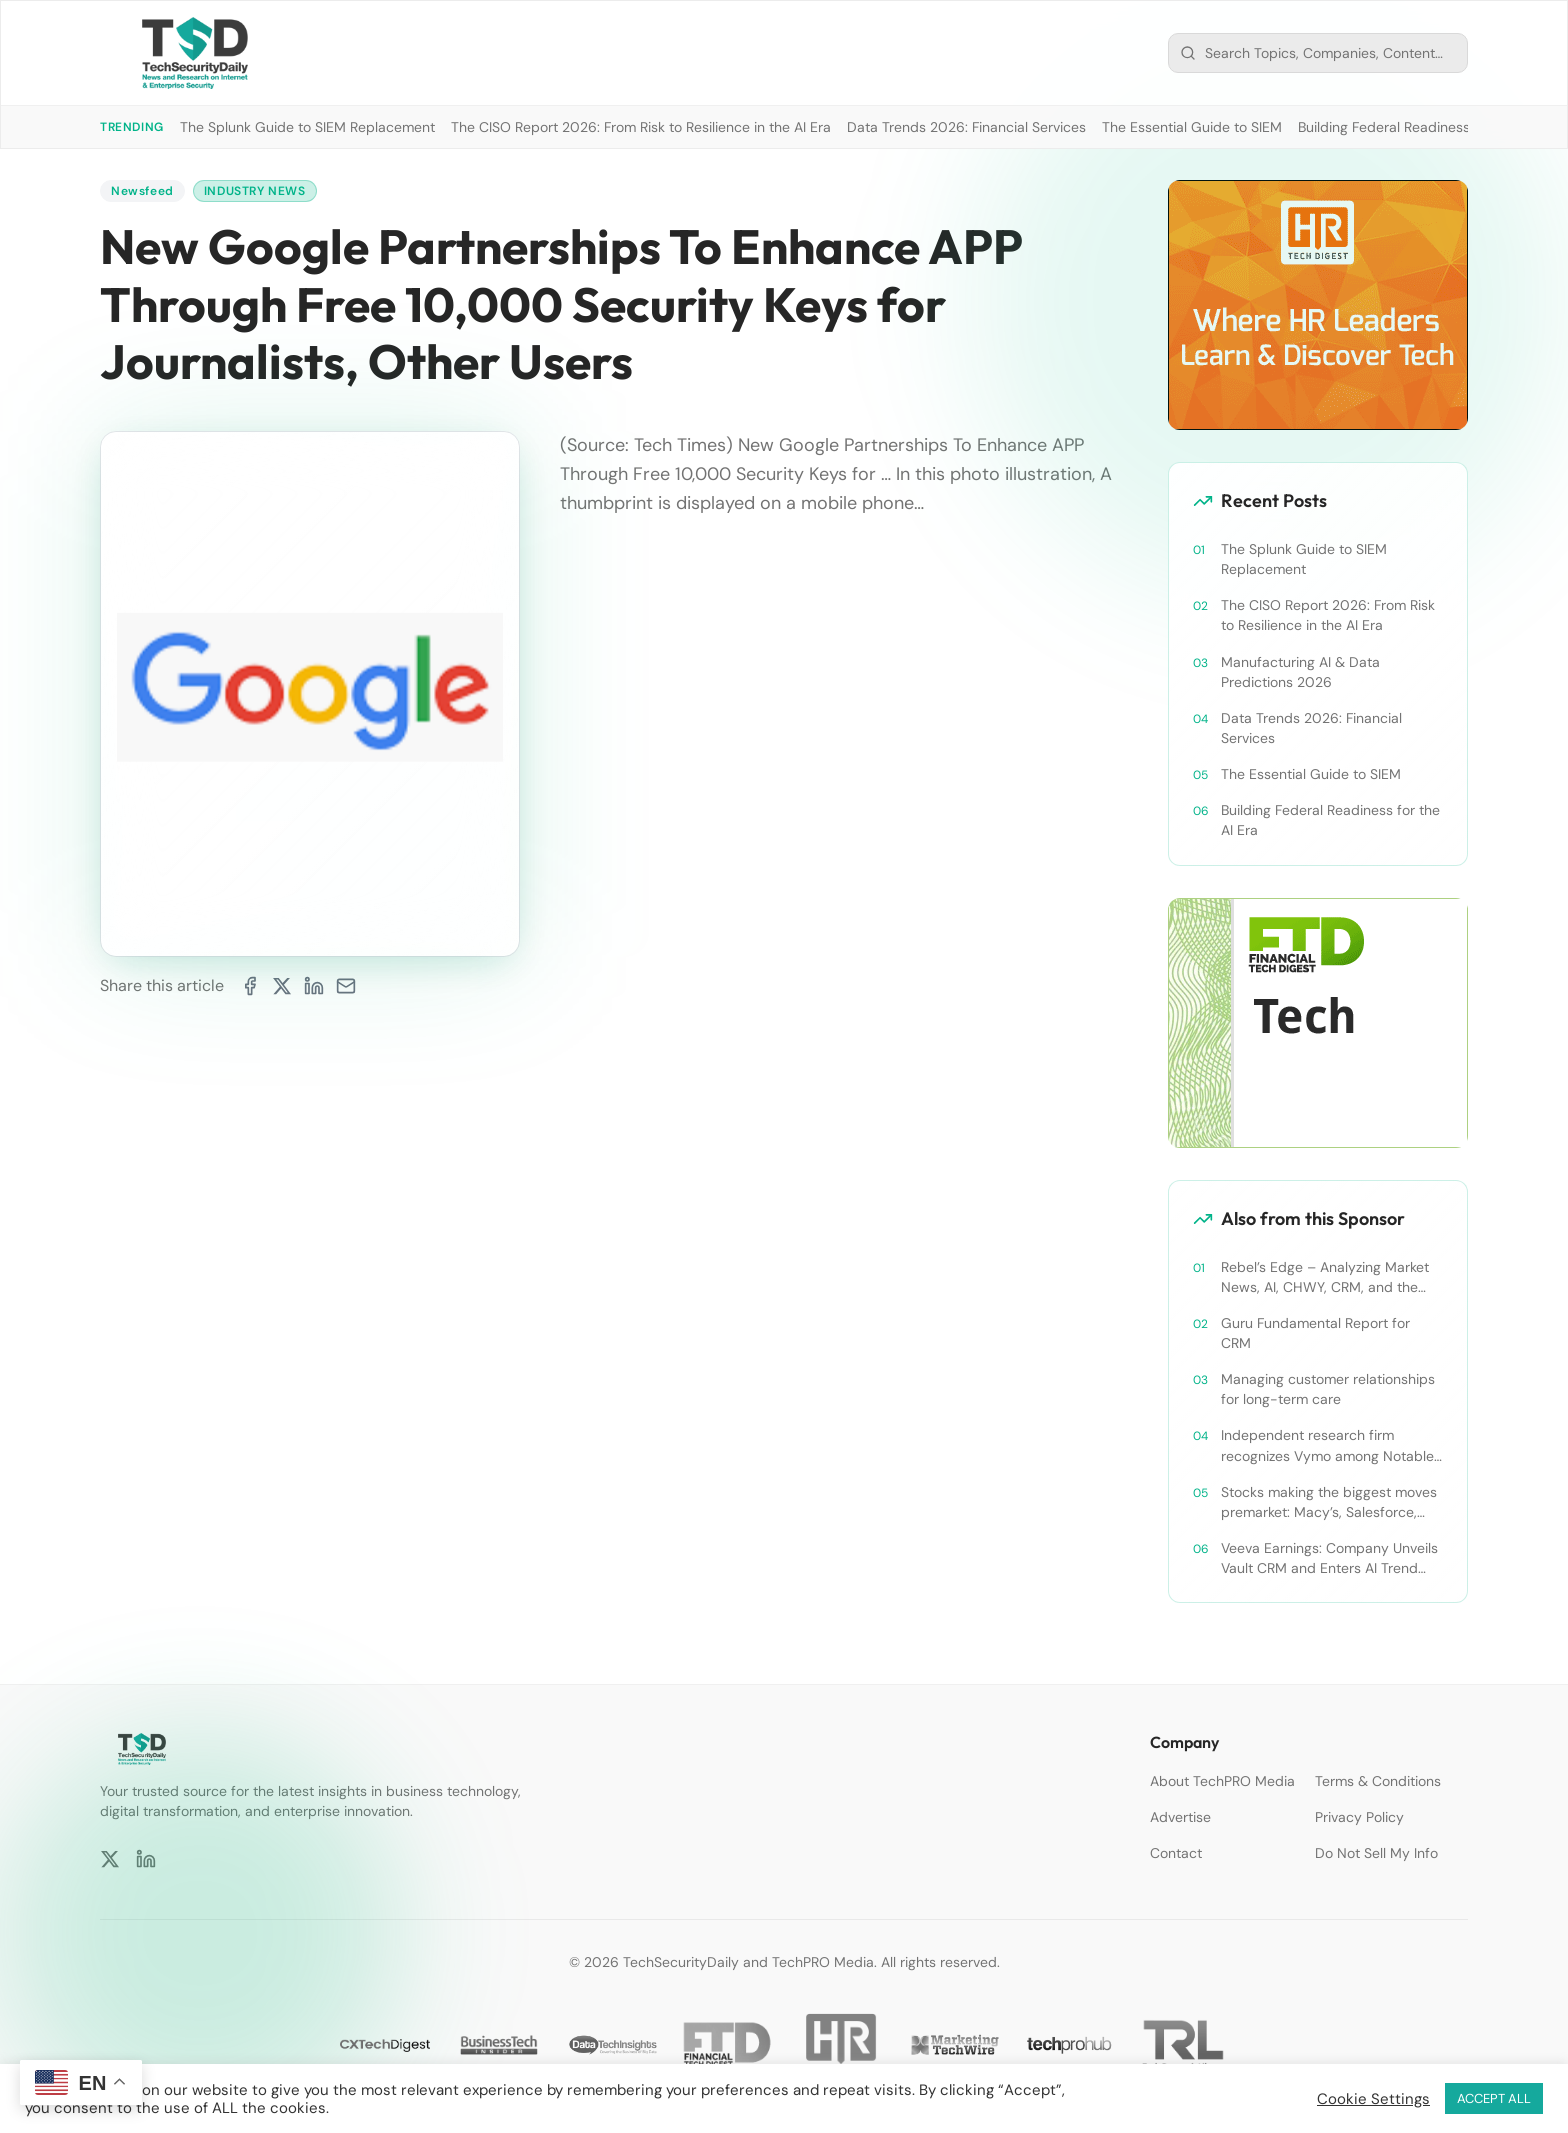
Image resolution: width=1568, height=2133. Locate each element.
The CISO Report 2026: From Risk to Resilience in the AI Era (641, 127)
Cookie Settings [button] (1373, 2099)
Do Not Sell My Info (1376, 1853)
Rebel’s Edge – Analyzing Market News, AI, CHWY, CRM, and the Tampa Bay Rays (1325, 1277)
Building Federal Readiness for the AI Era (1428, 127)
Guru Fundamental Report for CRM (1315, 1333)
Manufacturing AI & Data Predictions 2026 (1300, 672)
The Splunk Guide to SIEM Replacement (307, 127)
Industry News (255, 191)
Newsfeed (142, 191)
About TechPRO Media (1222, 1781)
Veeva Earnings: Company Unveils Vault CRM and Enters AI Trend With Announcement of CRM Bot (1329, 1558)
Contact (1176, 1853)
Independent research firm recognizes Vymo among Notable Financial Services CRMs (1327, 1445)
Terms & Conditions (1378, 1781)
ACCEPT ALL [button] (1494, 2098)
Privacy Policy (1359, 1817)
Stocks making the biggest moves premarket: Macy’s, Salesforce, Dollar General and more (1329, 1502)
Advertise (1180, 1817)
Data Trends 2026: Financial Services (966, 127)
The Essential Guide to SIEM (1192, 127)
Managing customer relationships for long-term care (1328, 1389)
